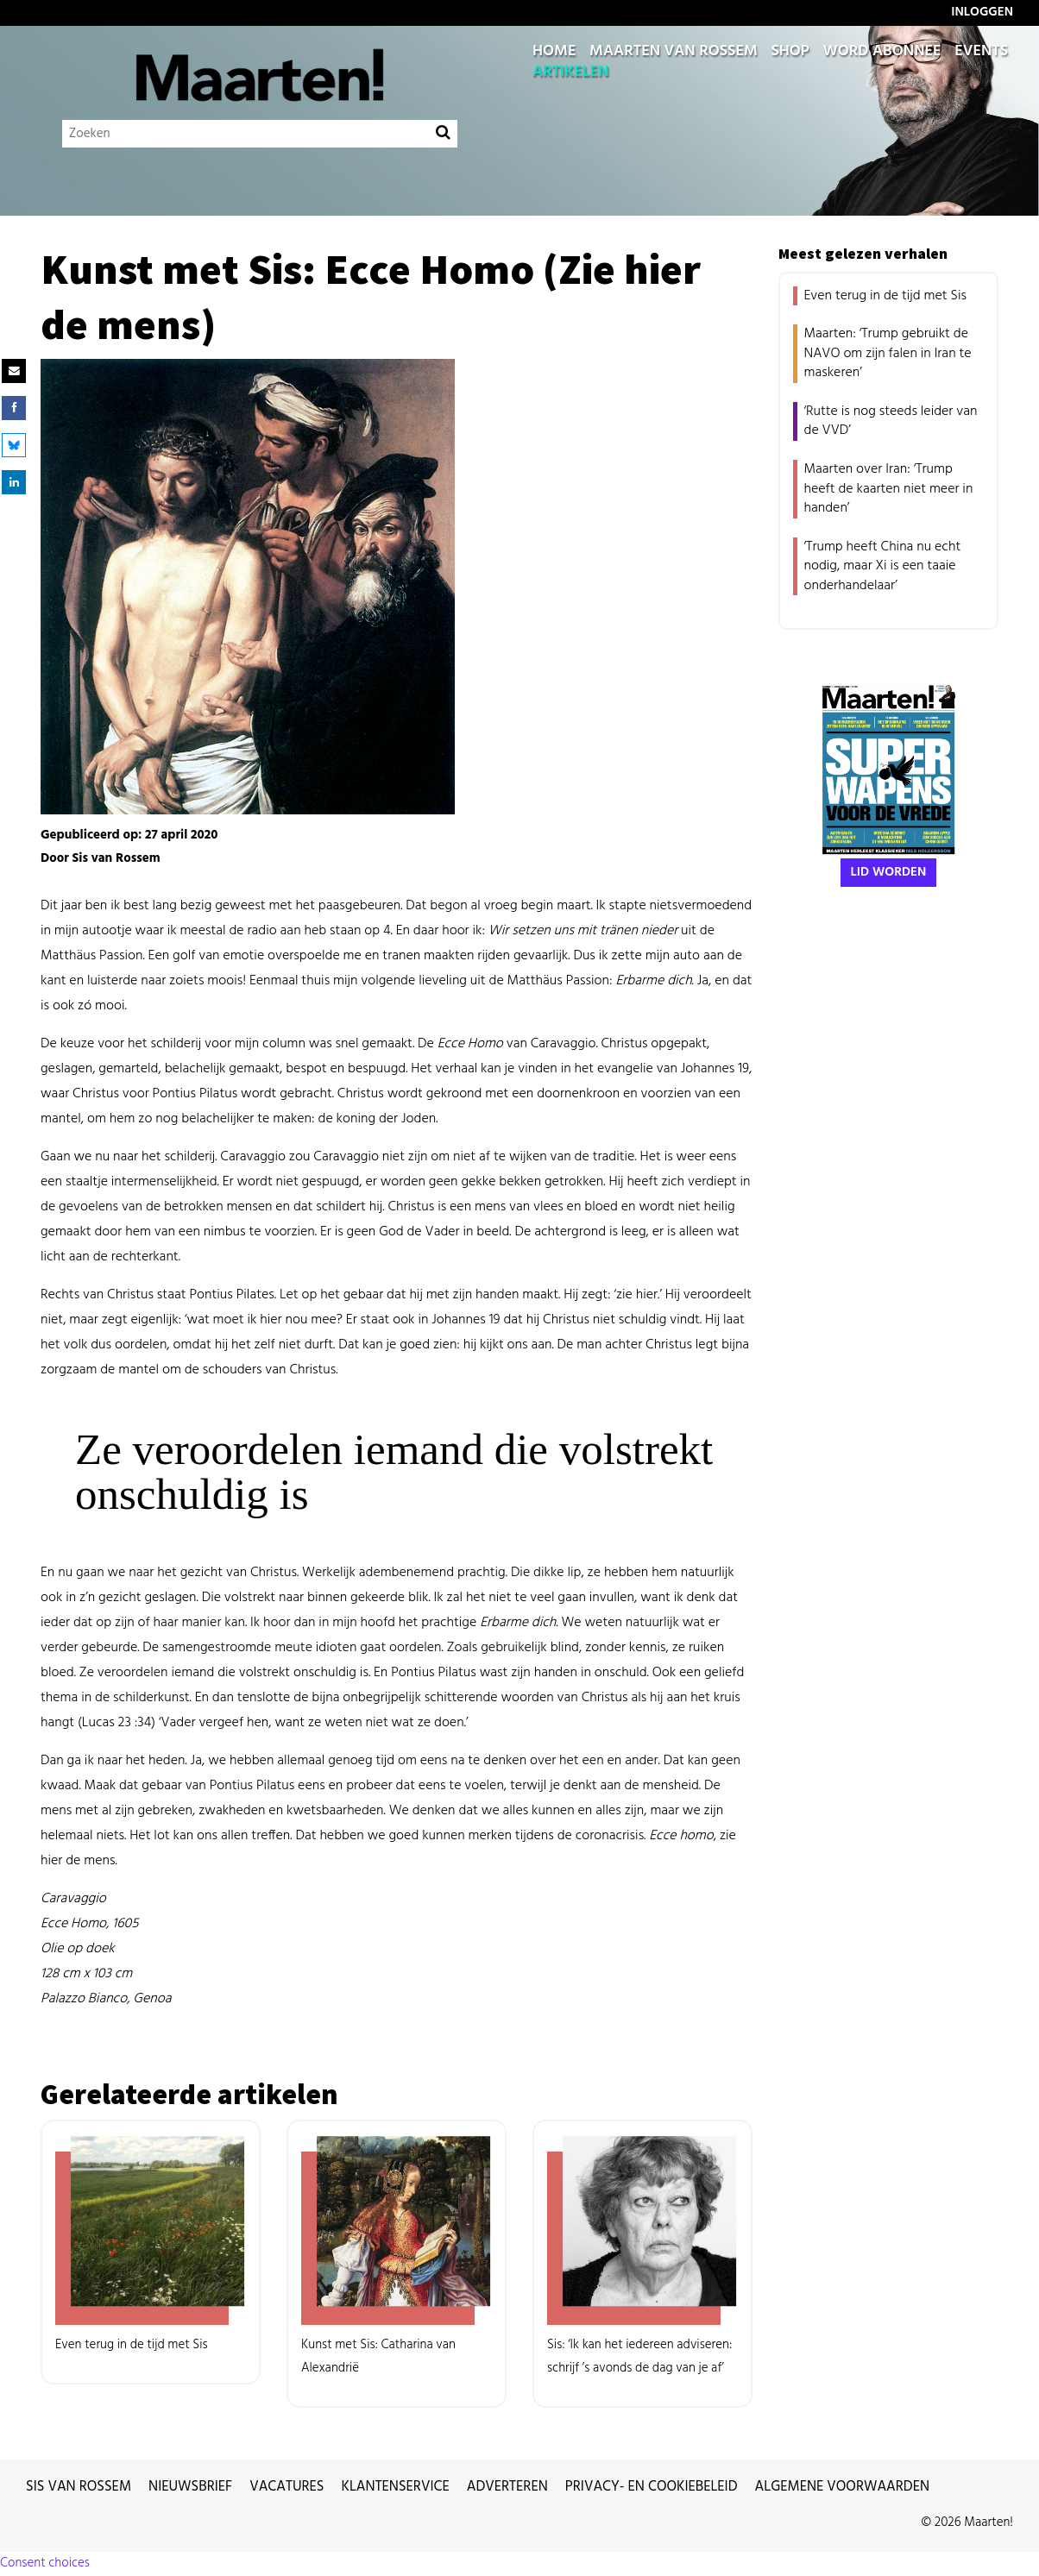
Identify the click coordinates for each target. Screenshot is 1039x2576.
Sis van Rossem (78, 2487)
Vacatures (286, 2487)
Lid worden (889, 872)
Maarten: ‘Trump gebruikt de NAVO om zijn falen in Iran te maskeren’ (888, 353)
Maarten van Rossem (673, 51)
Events (981, 51)
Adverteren (507, 2487)
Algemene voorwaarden (842, 2487)
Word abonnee (881, 51)
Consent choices (45, 2563)
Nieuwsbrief (190, 2487)
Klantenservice (396, 2487)
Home (554, 51)
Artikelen (570, 72)
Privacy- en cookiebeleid (651, 2487)
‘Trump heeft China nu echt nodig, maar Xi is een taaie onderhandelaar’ (882, 566)
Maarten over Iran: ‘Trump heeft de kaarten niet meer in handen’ (888, 488)
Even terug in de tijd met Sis (885, 296)
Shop (790, 51)
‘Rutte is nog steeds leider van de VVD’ (891, 421)
